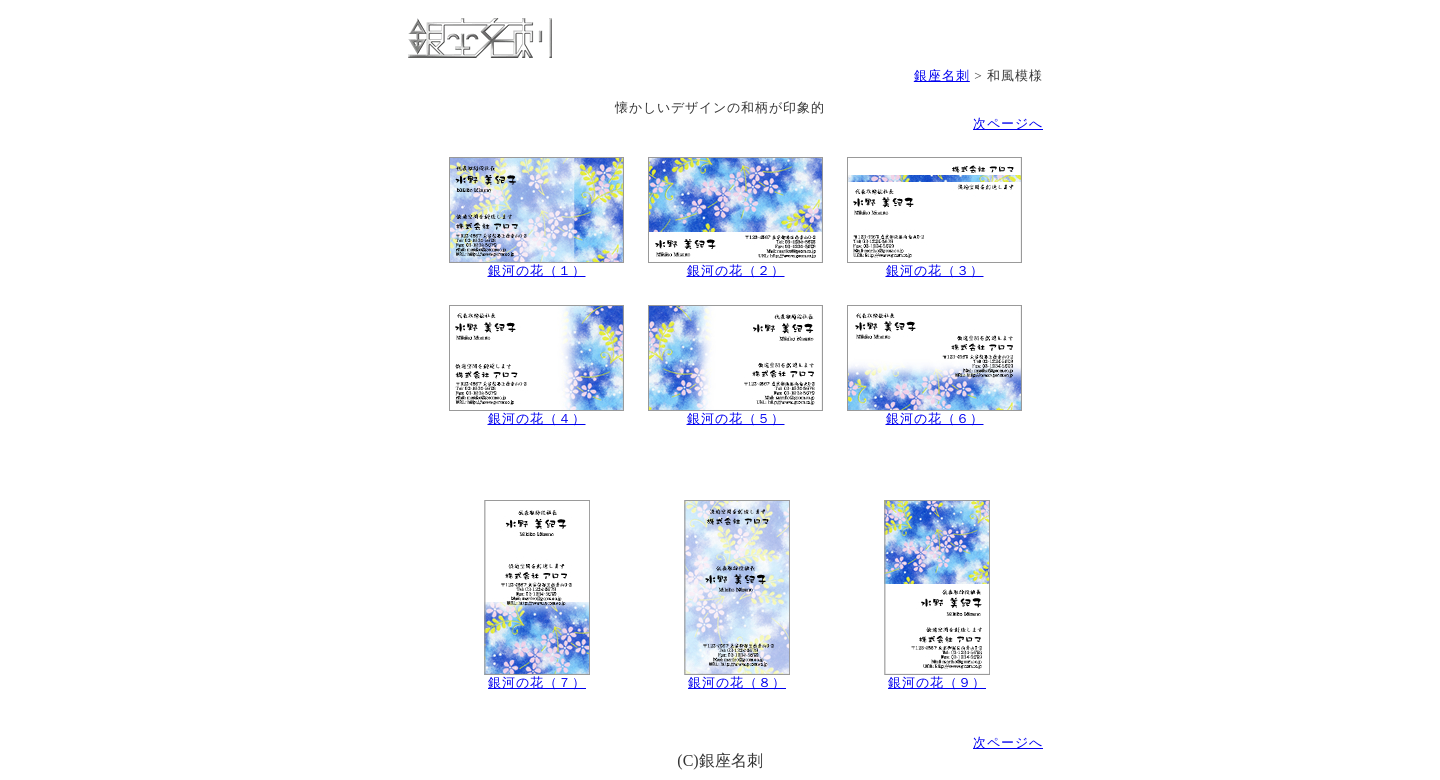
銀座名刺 (942, 75)
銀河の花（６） (934, 412)
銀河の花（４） (536, 412)
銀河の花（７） (537, 676)
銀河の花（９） (937, 676)
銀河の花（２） (735, 264)
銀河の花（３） (934, 264)
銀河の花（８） (737, 676)
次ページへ (1008, 123)
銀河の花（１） (536, 264)
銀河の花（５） (735, 412)
